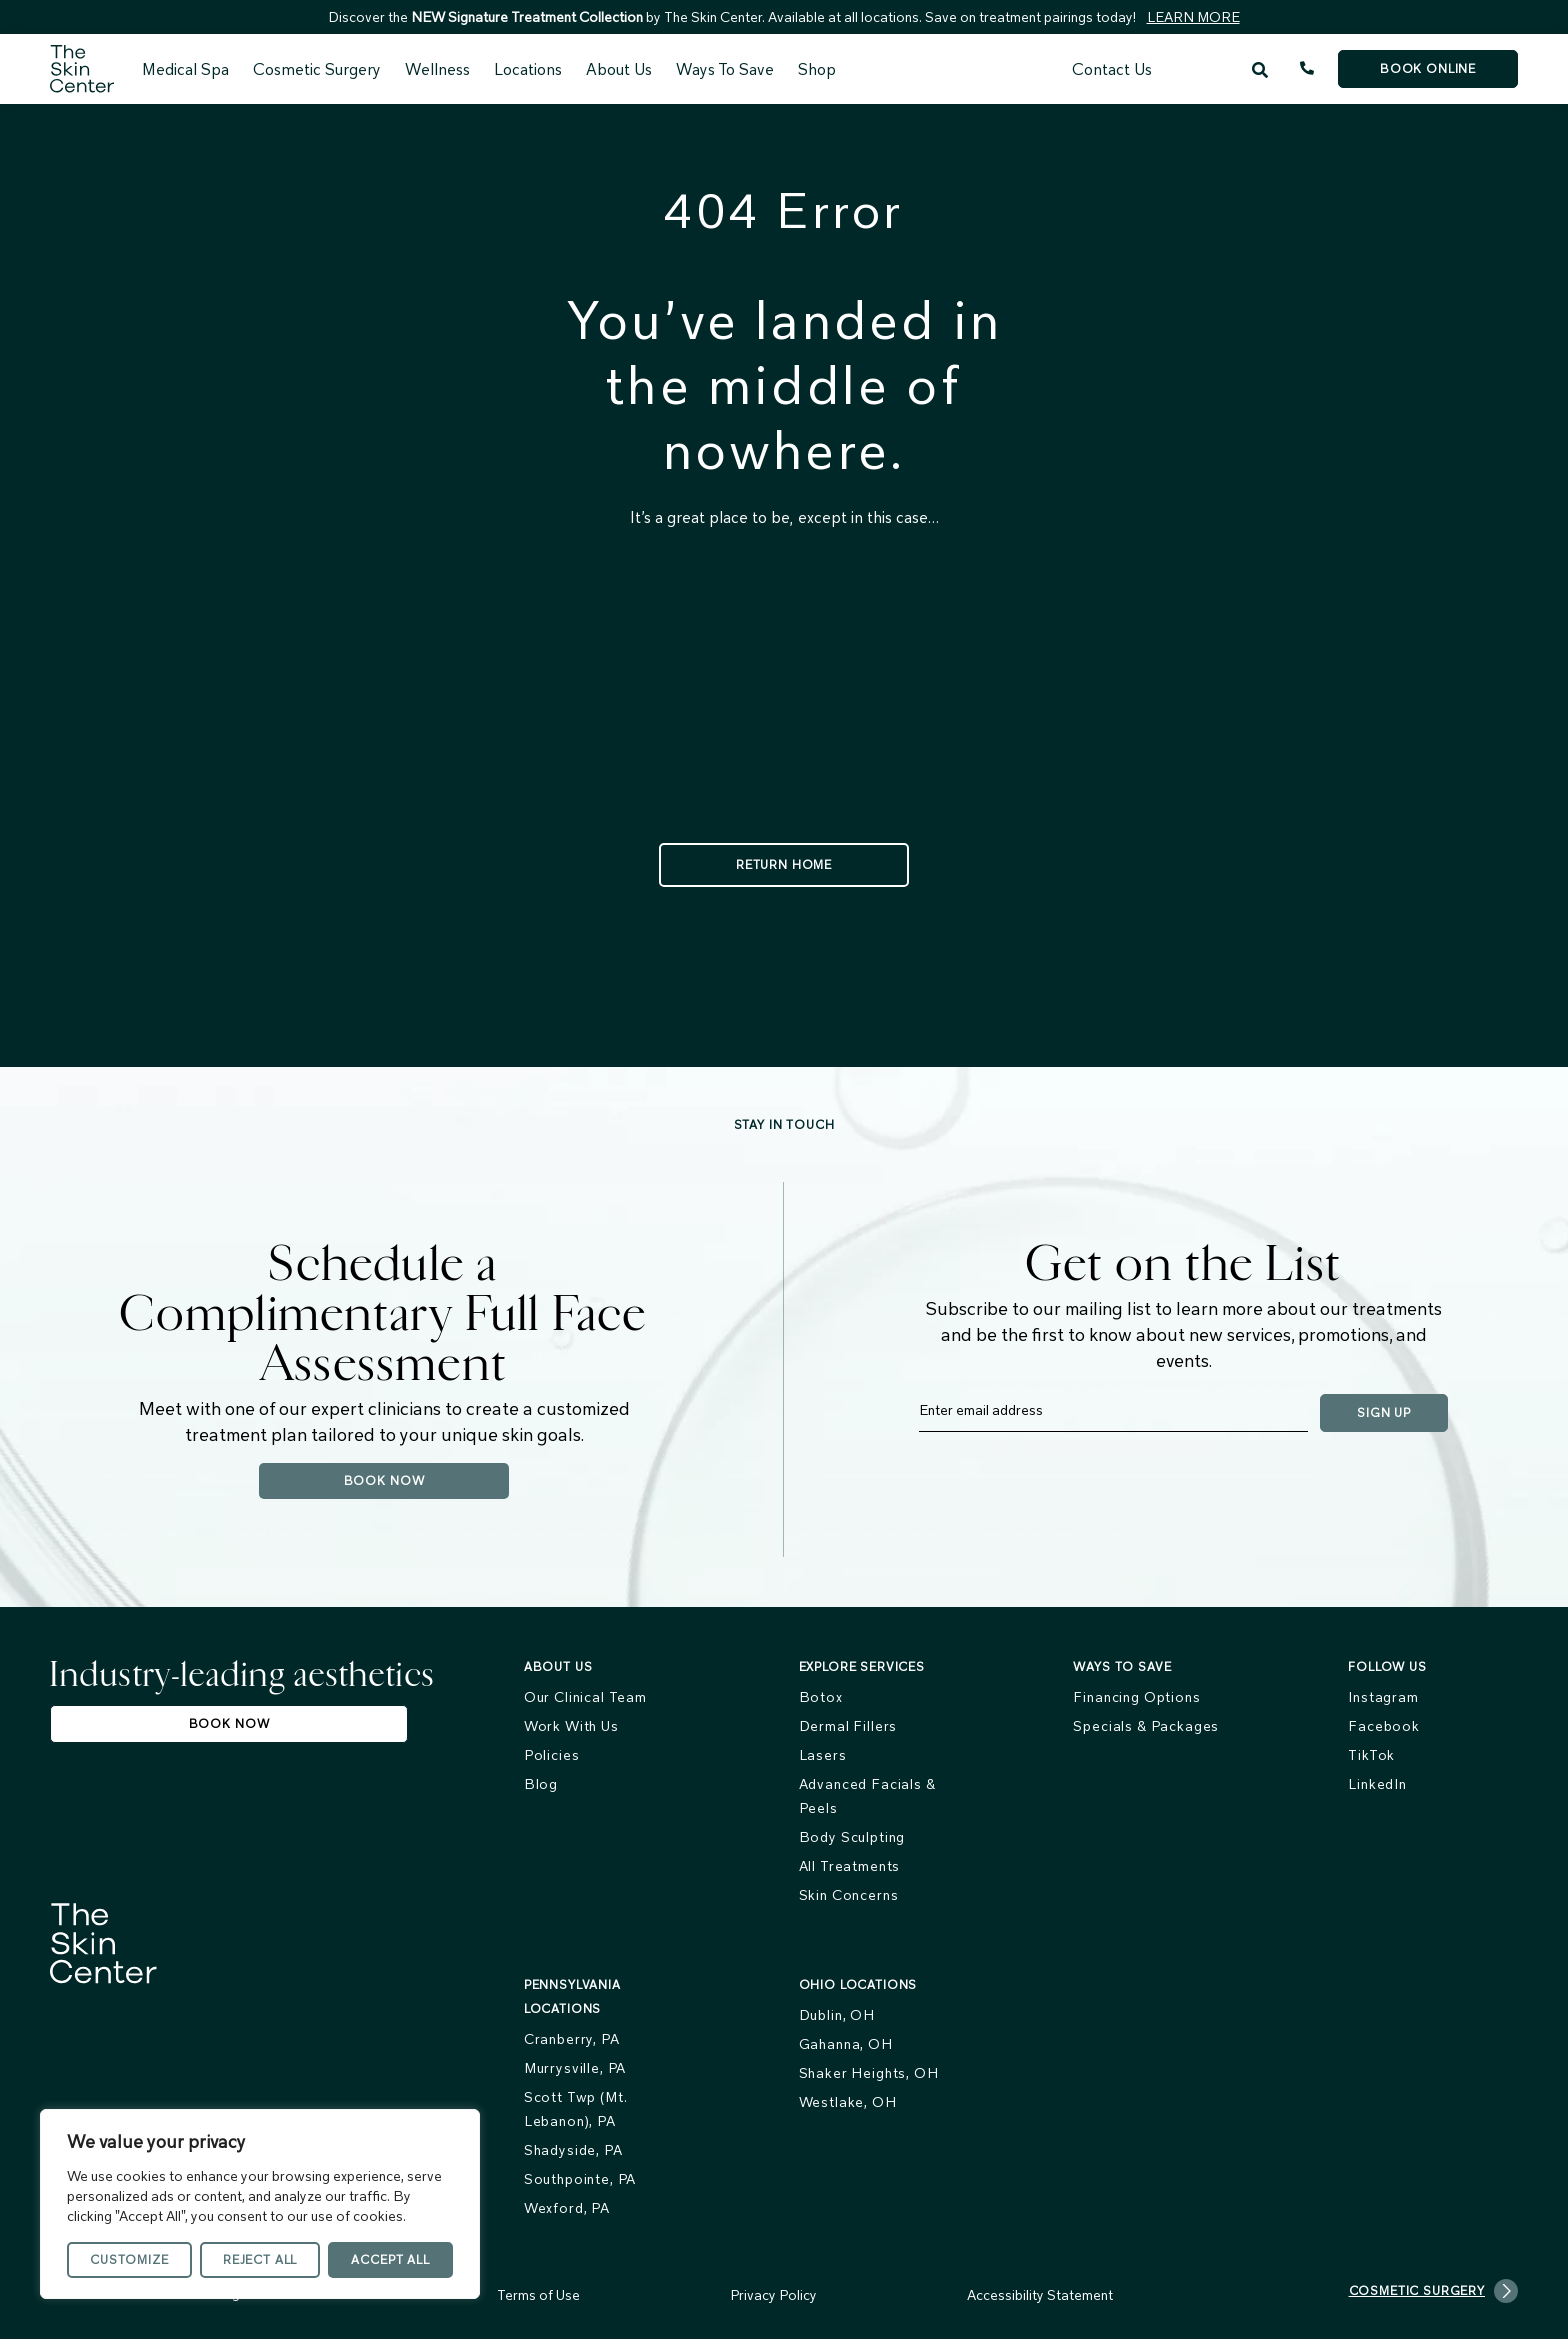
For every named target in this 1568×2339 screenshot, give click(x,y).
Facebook (1384, 1726)
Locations (528, 69)
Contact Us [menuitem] (1112, 69)
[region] (260, 2204)
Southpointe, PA (580, 2179)
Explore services (862, 1666)
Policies (552, 1755)
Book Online (1428, 68)
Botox (821, 1697)
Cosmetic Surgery (317, 69)
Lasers (823, 1755)
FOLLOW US (1387, 1666)
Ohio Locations (858, 1984)
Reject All (260, 2259)
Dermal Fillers (848, 1726)
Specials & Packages (1146, 1726)
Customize (129, 2259)
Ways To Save (725, 69)
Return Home (784, 864)
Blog (541, 1784)
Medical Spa (185, 69)
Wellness (437, 69)
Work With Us (571, 1726)
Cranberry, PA (572, 2039)
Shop (817, 69)
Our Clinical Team (585, 1697)
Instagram (1383, 1697)
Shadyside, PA (573, 2150)
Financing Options (1136, 1697)
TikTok (1371, 1755)
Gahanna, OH (846, 2044)
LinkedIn (1377, 1784)
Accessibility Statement (1040, 2295)
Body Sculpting (852, 1837)
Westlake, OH (848, 2102)
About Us (619, 69)
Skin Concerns (849, 1895)
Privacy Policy (773, 2295)
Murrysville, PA (575, 2068)
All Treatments (850, 1866)
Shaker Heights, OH (869, 2073)
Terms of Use (538, 2295)
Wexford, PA (567, 2208)
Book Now (384, 1480)
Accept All (390, 2259)
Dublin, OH (837, 2015)
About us (558, 1666)
